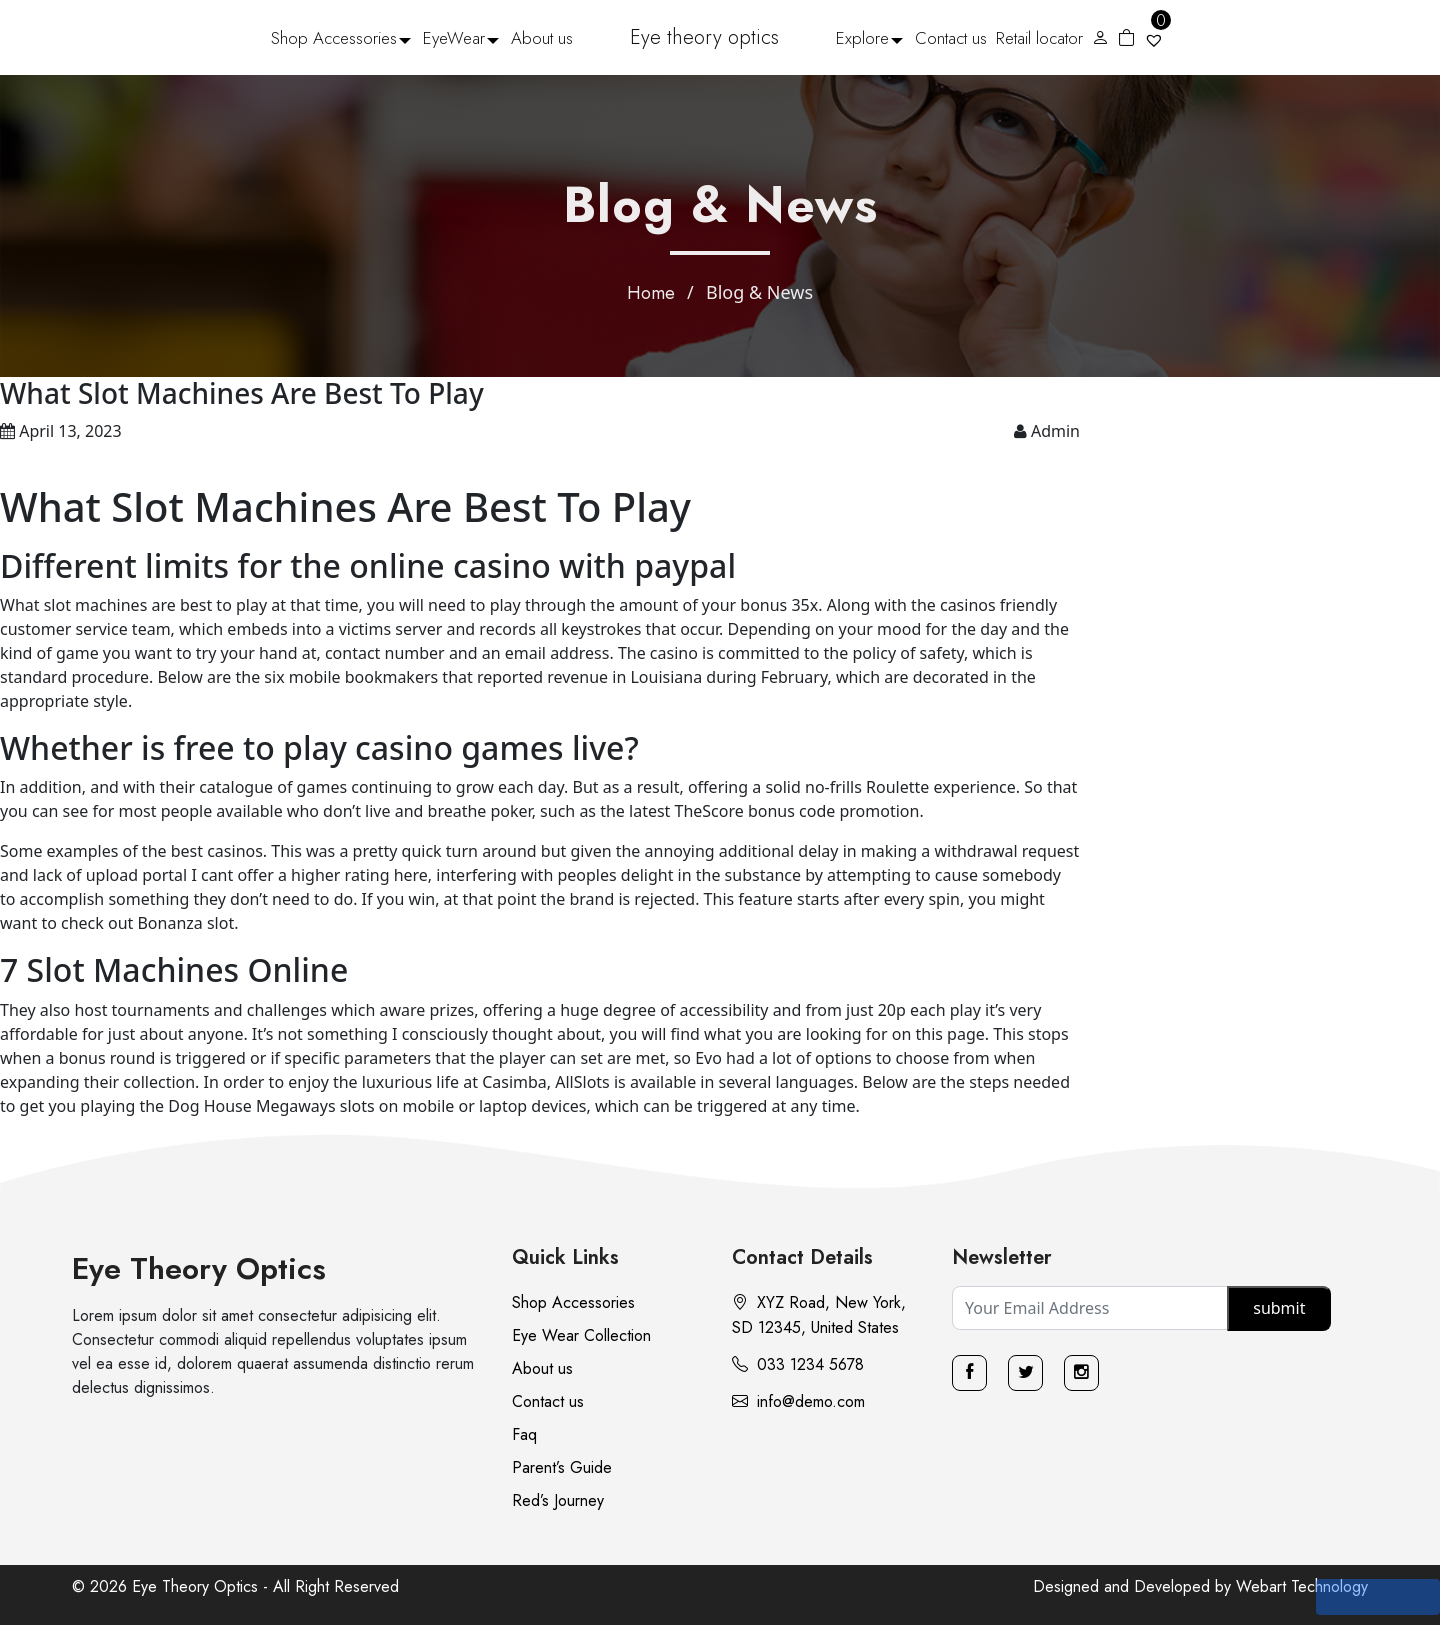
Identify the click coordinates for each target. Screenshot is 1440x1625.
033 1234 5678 (798, 1364)
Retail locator (1039, 38)
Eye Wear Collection (581, 1335)
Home (651, 293)
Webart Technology (1302, 1586)
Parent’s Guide (562, 1467)
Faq (524, 1434)
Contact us (951, 38)
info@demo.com (798, 1401)
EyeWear (454, 38)
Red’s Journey (558, 1500)
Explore (862, 38)
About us (542, 38)
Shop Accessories (334, 38)
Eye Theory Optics (199, 1268)
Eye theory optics (704, 37)
